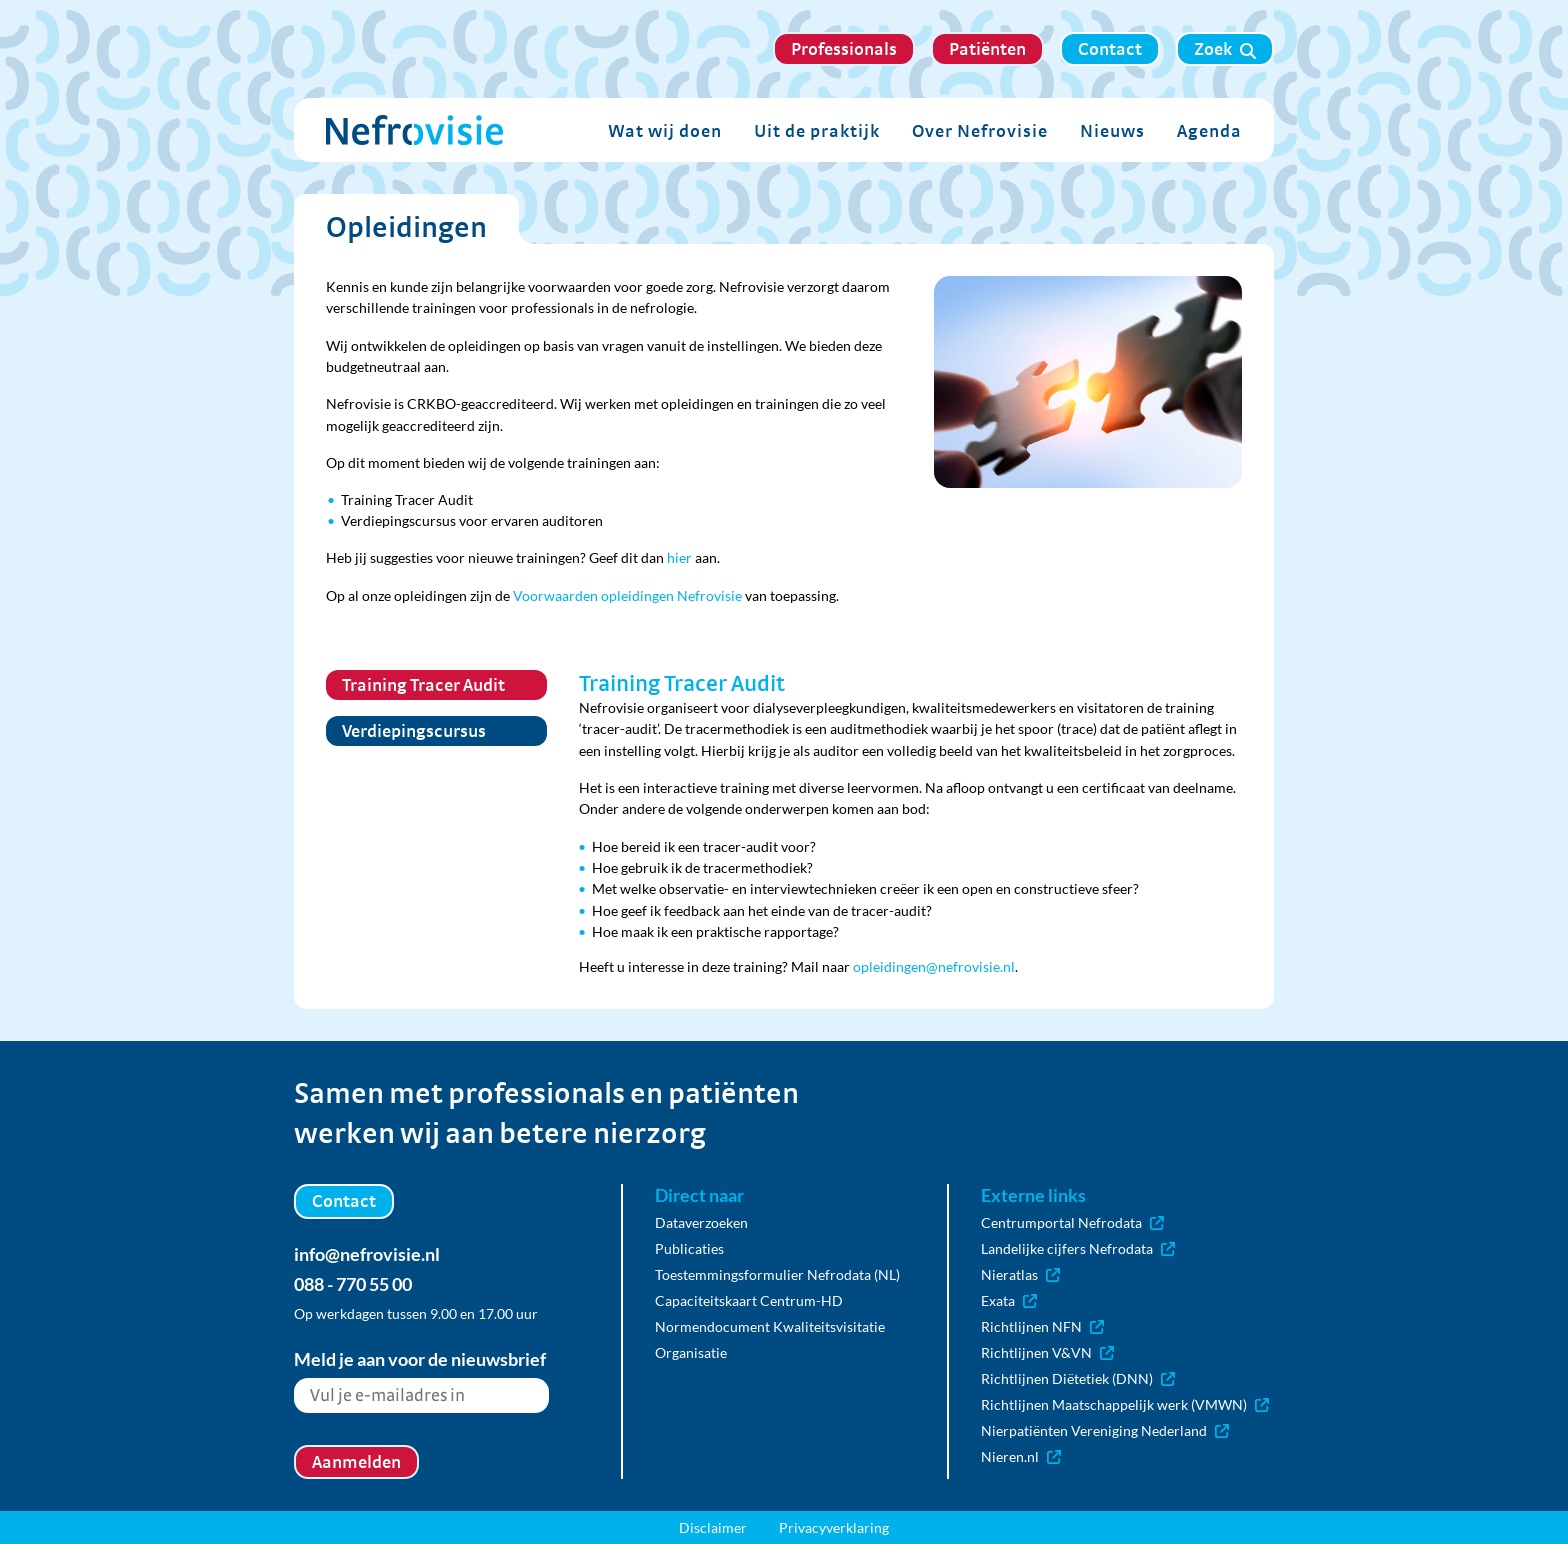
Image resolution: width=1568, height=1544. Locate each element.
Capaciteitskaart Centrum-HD (749, 1300)
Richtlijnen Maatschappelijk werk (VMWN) (1125, 1404)
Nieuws (1112, 130)
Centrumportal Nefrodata (1072, 1222)
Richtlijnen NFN (1042, 1326)
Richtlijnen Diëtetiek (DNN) (1078, 1378)
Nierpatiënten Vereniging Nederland (1105, 1430)
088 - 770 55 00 (353, 1284)
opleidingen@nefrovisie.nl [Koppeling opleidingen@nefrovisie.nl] (934, 966)
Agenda (1209, 130)
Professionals (844, 48)
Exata (1009, 1300)
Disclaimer (713, 1527)
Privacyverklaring (834, 1527)
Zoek (1225, 49)
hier (679, 557)
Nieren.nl (1021, 1456)
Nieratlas (1020, 1274)
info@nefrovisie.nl (367, 1254)
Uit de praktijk (817, 130)
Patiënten (987, 48)
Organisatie (691, 1352)
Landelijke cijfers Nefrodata (1078, 1248)
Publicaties (689, 1248)
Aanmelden (356, 1461)
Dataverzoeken (701, 1222)
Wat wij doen (665, 130)
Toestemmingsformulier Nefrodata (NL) (777, 1274)
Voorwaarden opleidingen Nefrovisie (627, 595)
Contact (1110, 48)
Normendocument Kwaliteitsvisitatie (770, 1326)
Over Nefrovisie (980, 130)
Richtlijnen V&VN (1047, 1352)
